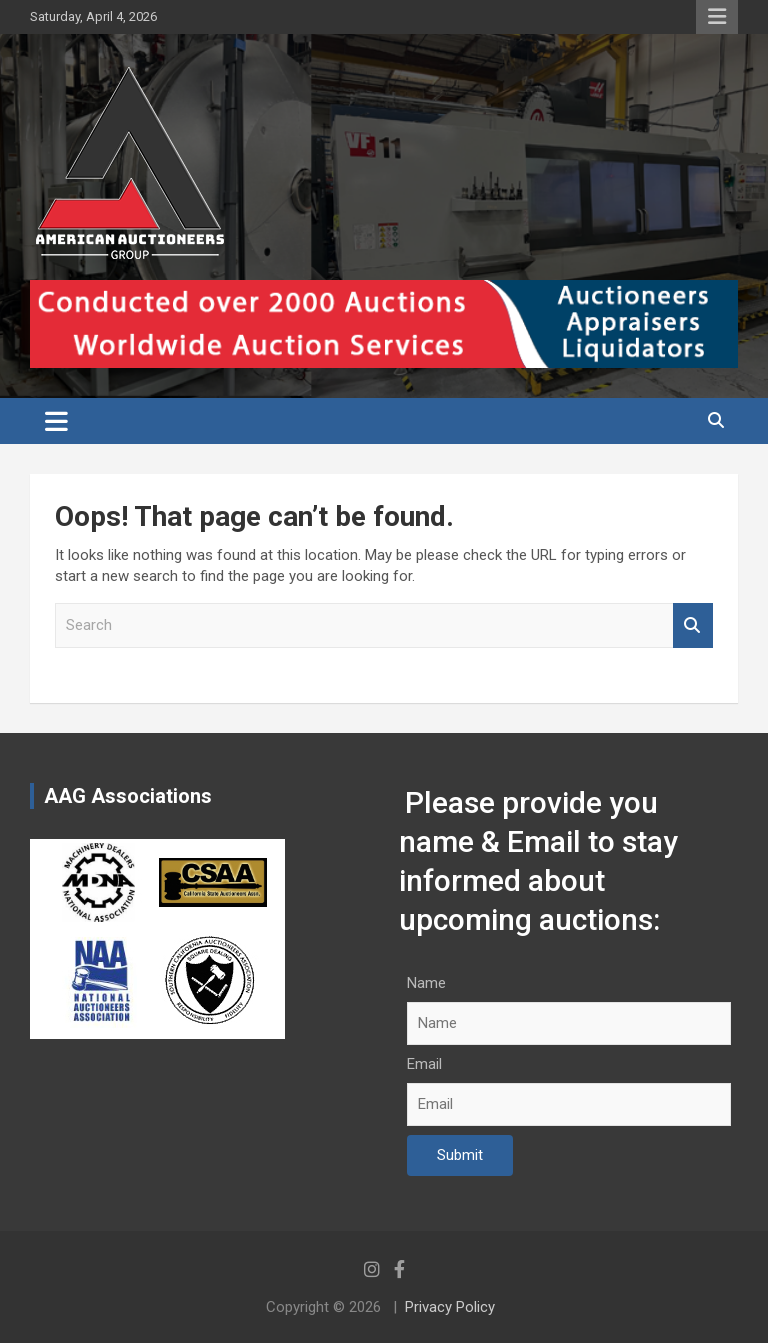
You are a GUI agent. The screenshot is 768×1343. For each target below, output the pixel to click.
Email (424, 1064)
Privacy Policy (450, 1307)
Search (693, 625)
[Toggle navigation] (56, 421)
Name (426, 983)
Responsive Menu (717, 17)
